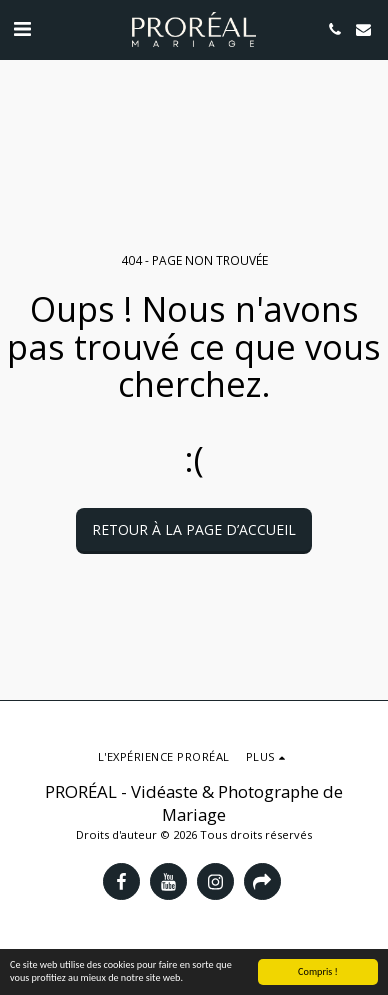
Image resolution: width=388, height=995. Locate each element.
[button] (22, 28)
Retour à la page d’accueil (194, 529)
